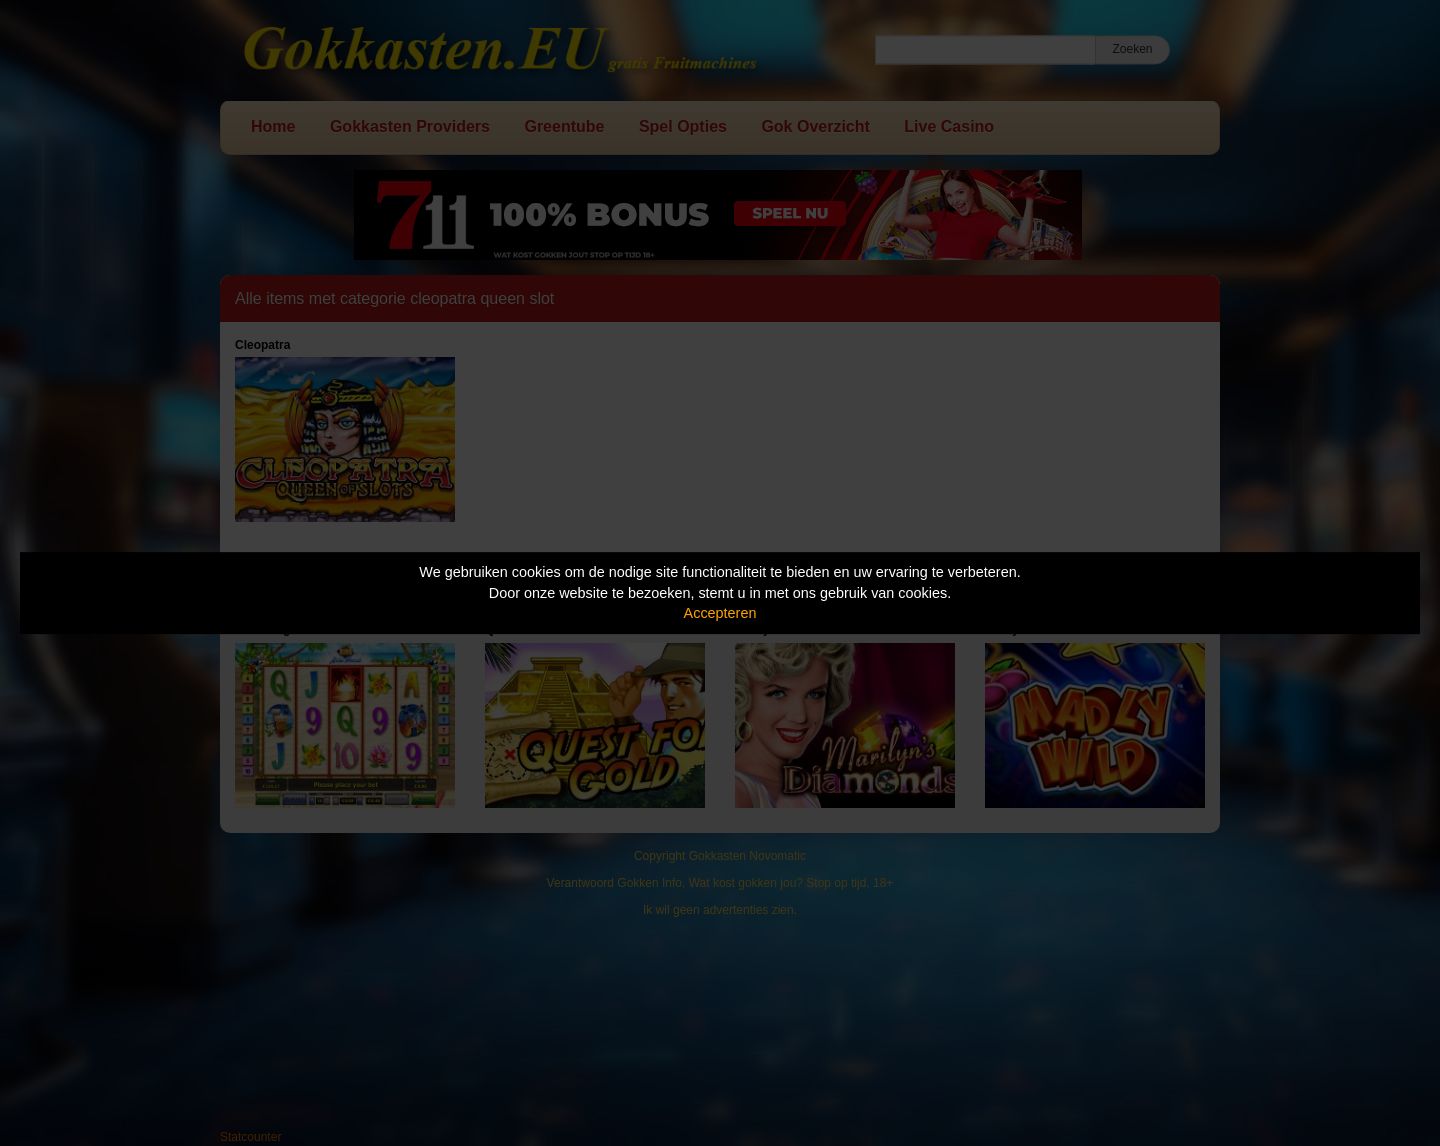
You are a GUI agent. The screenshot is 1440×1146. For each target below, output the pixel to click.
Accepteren (720, 613)
